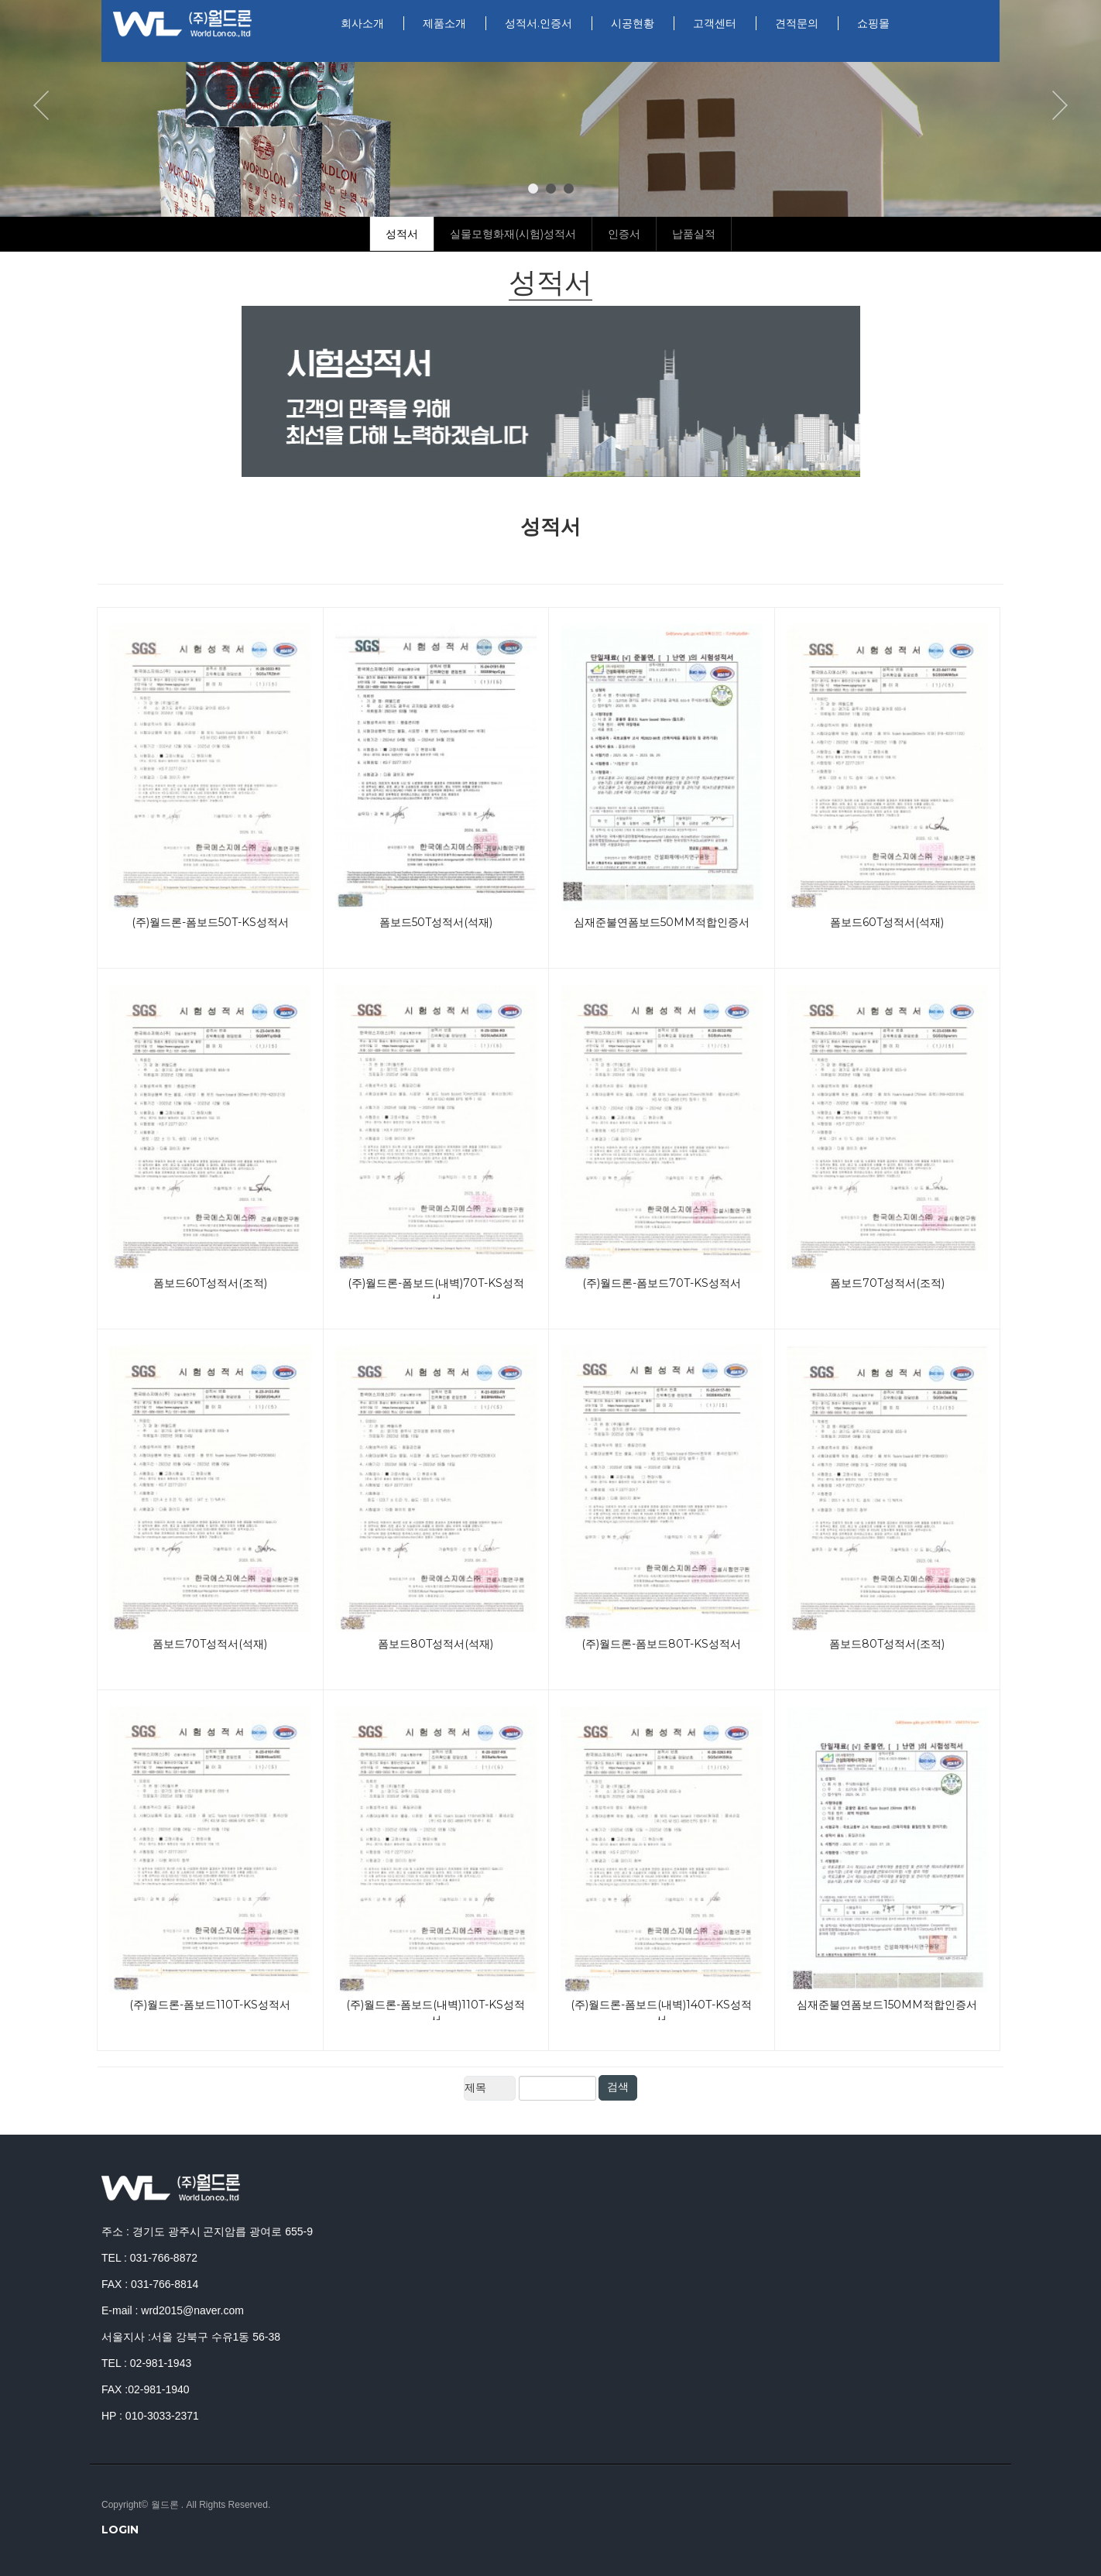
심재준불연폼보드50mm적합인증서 (661, 922)
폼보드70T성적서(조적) (887, 1283)
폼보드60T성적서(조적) (210, 1283)
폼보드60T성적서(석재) (887, 922)
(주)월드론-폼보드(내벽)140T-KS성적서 (661, 2009)
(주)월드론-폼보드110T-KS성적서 (209, 2005)
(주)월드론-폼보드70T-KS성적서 (661, 1283)
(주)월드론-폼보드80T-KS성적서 (661, 1644)
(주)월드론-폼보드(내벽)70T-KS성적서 (436, 1287)
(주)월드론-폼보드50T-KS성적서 (210, 922)
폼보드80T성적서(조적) (887, 1644)
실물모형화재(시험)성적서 (513, 234)
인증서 (624, 234)
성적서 (402, 234)
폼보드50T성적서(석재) (435, 922)
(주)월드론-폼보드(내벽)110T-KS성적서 (435, 2009)
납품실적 (693, 234)
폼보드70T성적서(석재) (210, 1644)
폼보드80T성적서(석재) (435, 1644)
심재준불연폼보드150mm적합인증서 (887, 2005)
